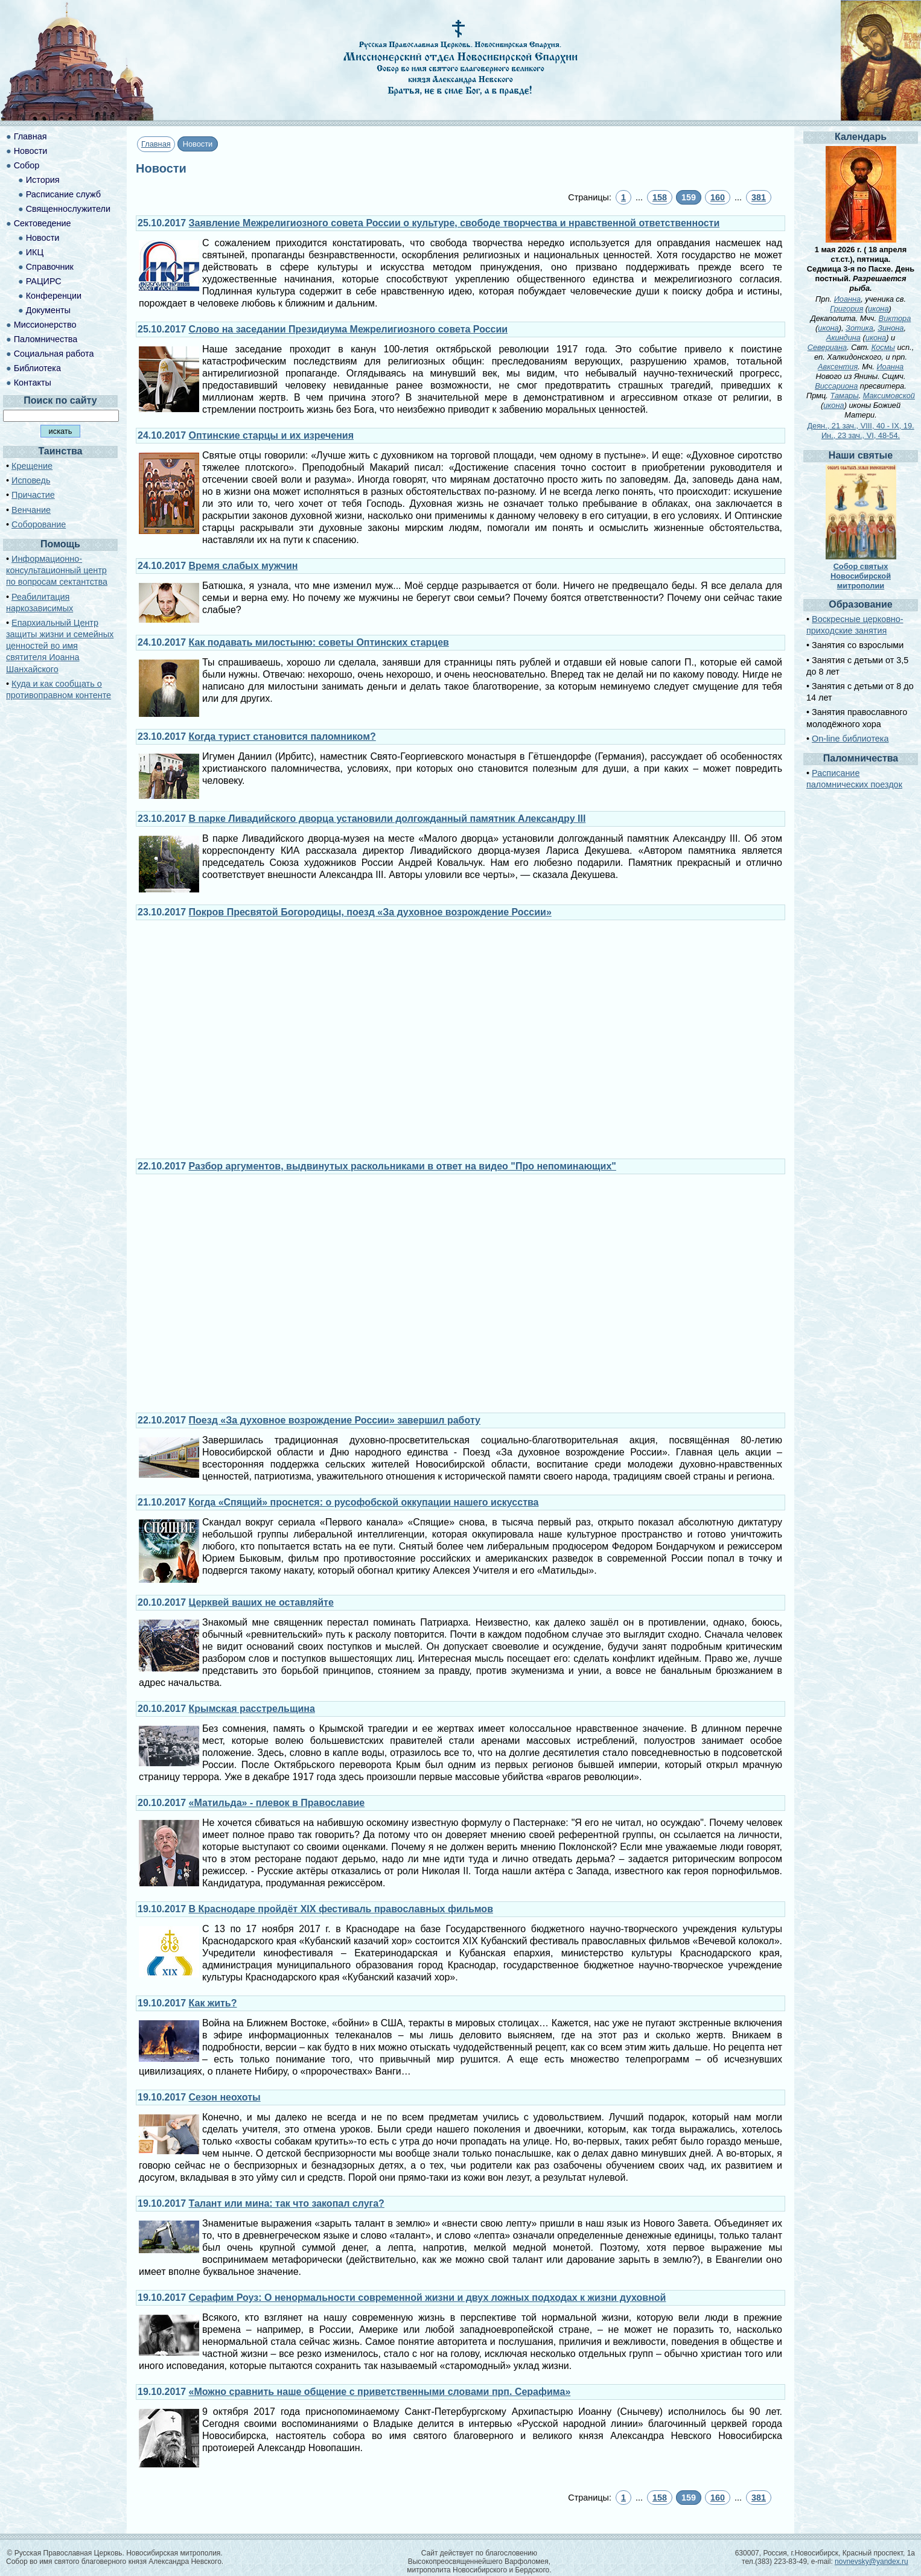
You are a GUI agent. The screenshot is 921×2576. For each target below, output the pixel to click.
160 (717, 197)
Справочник (50, 267)
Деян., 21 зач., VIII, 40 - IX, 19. (860, 425)
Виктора (895, 318)
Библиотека (37, 368)
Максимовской (889, 395)
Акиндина (843, 337)
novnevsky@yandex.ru (871, 2561)
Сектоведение (42, 223)
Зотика (859, 327)
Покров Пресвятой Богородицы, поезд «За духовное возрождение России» (370, 912)
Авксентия (838, 366)
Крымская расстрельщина (252, 1708)
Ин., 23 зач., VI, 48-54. (860, 435)
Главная (156, 143)
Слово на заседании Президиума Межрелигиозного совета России (348, 329)
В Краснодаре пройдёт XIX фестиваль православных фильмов (341, 1909)
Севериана (827, 347)
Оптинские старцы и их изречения (271, 435)
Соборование (38, 524)
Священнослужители (68, 209)
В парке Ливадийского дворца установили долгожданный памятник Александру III (387, 818)
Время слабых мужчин (243, 566)
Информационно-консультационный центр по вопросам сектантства (56, 570)
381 (758, 197)
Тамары (844, 395)
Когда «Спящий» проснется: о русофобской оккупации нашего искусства (364, 1502)
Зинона (890, 327)
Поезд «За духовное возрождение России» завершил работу (334, 1420)
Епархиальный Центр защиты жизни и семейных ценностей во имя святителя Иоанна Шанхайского (59, 646)
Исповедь (30, 480)
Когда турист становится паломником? (282, 736)
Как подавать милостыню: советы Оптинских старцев (319, 642)
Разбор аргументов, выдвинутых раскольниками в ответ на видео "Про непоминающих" (402, 1166)
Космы (883, 347)
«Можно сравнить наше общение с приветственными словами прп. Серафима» (380, 2392)
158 (659, 197)
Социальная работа (54, 353)
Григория (846, 308)
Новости (31, 151)
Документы (48, 310)
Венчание (31, 510)
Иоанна (847, 299)
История (43, 180)
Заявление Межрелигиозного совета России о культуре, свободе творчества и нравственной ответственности (454, 223)
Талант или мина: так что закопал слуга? (286, 2203)
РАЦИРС (44, 281)
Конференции (53, 296)
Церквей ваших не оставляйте (261, 1602)
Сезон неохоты (225, 2097)
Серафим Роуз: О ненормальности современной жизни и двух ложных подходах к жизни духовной (427, 2297)
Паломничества (46, 339)
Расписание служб (63, 194)
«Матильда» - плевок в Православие (277, 1803)
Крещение (32, 466)
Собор (27, 165)
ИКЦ (34, 252)
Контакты (32, 382)
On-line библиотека (850, 738)
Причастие (33, 495)
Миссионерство (45, 324)
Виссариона (836, 385)
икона (878, 308)
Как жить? (213, 2003)
